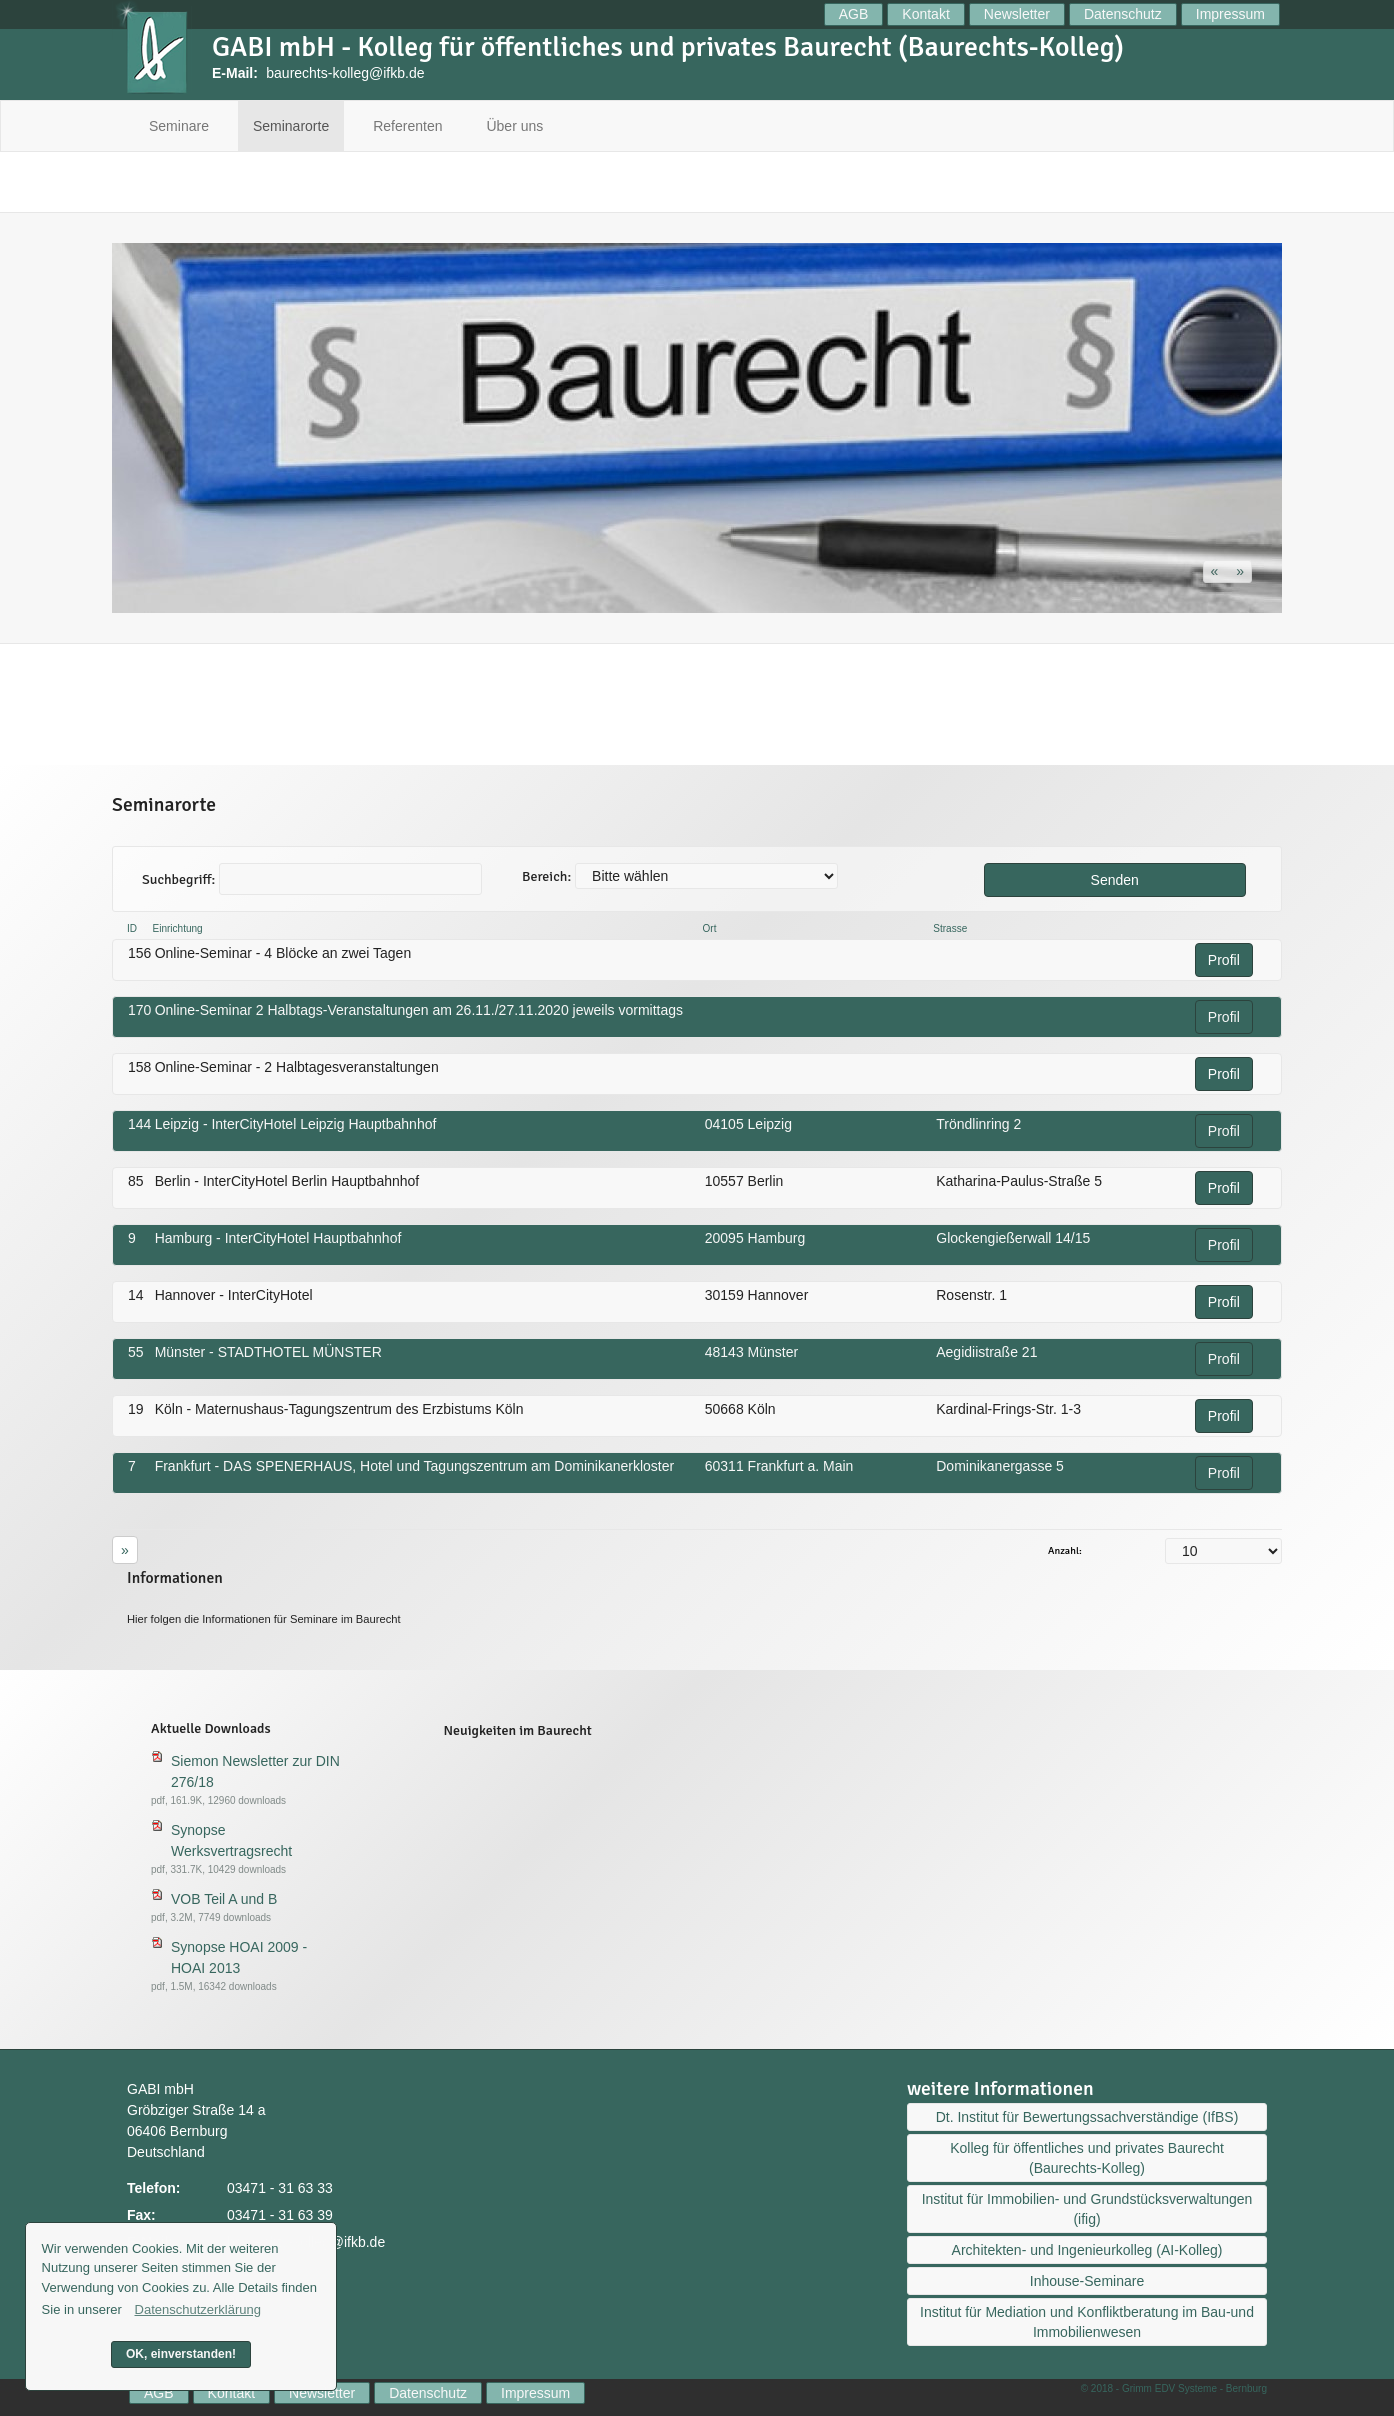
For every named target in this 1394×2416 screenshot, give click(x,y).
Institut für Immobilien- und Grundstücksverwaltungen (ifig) (1087, 2209)
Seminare (179, 126)
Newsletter (1017, 14)
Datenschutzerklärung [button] (198, 2309)
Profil (1224, 960)
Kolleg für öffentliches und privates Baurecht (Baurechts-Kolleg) (1087, 2158)
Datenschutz (1123, 14)
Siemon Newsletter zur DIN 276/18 (255, 1771)
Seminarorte (291, 126)
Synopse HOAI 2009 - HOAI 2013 (239, 1957)
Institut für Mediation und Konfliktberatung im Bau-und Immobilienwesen (1087, 2322)
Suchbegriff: (178, 879)
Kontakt (925, 14)
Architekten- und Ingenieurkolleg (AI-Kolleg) (1087, 2250)
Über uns (514, 126)
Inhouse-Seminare (1087, 2281)
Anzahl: (1065, 1550)
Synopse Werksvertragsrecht (231, 1840)
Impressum (1230, 14)
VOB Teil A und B (224, 1899)
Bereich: (546, 876)
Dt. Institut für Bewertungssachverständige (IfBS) (1087, 2117)
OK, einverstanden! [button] (181, 2354)
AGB (854, 14)
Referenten (407, 126)
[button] (1217, 571)
